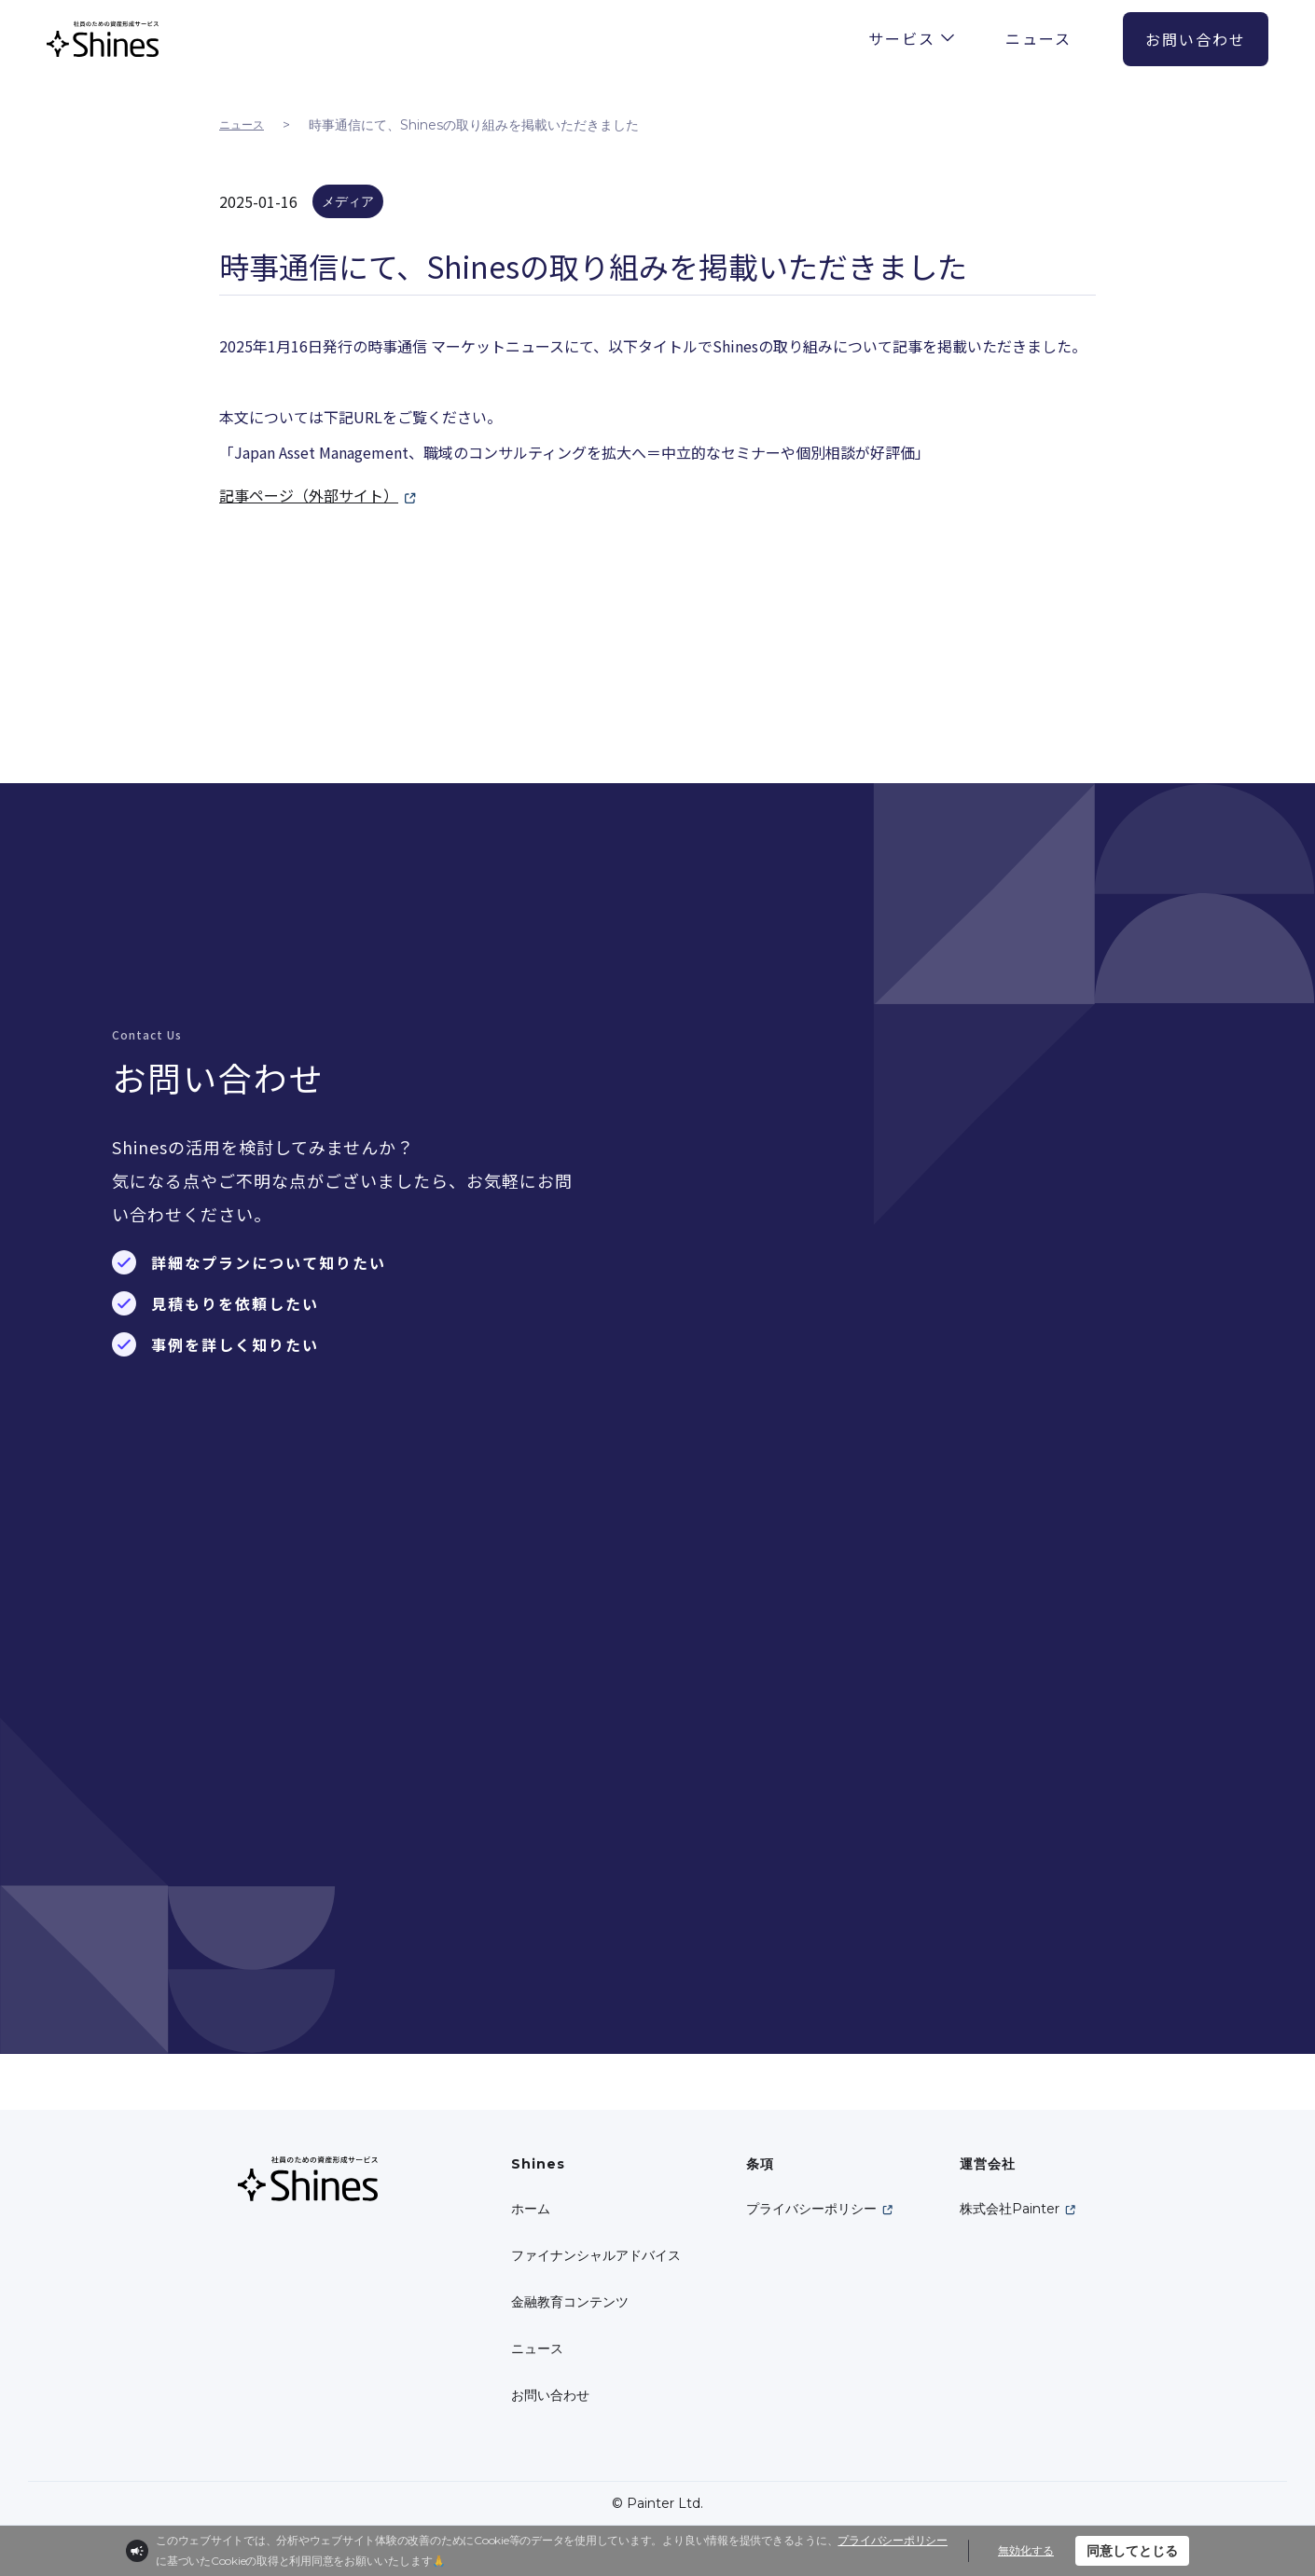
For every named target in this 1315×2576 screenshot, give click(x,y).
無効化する (1026, 2550)
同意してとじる (1132, 2550)
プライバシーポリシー (811, 2208)
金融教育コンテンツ (570, 2302)
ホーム (530, 2208)
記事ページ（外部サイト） (308, 495)
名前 (744, 1075)
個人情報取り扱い (892, 1713)
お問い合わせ (550, 2395)
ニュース (241, 125)
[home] (103, 39)
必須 (701, 1073)
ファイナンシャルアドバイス (596, 2255)
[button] (911, 36)
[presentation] (934, 1800)
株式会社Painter (1009, 2208)
